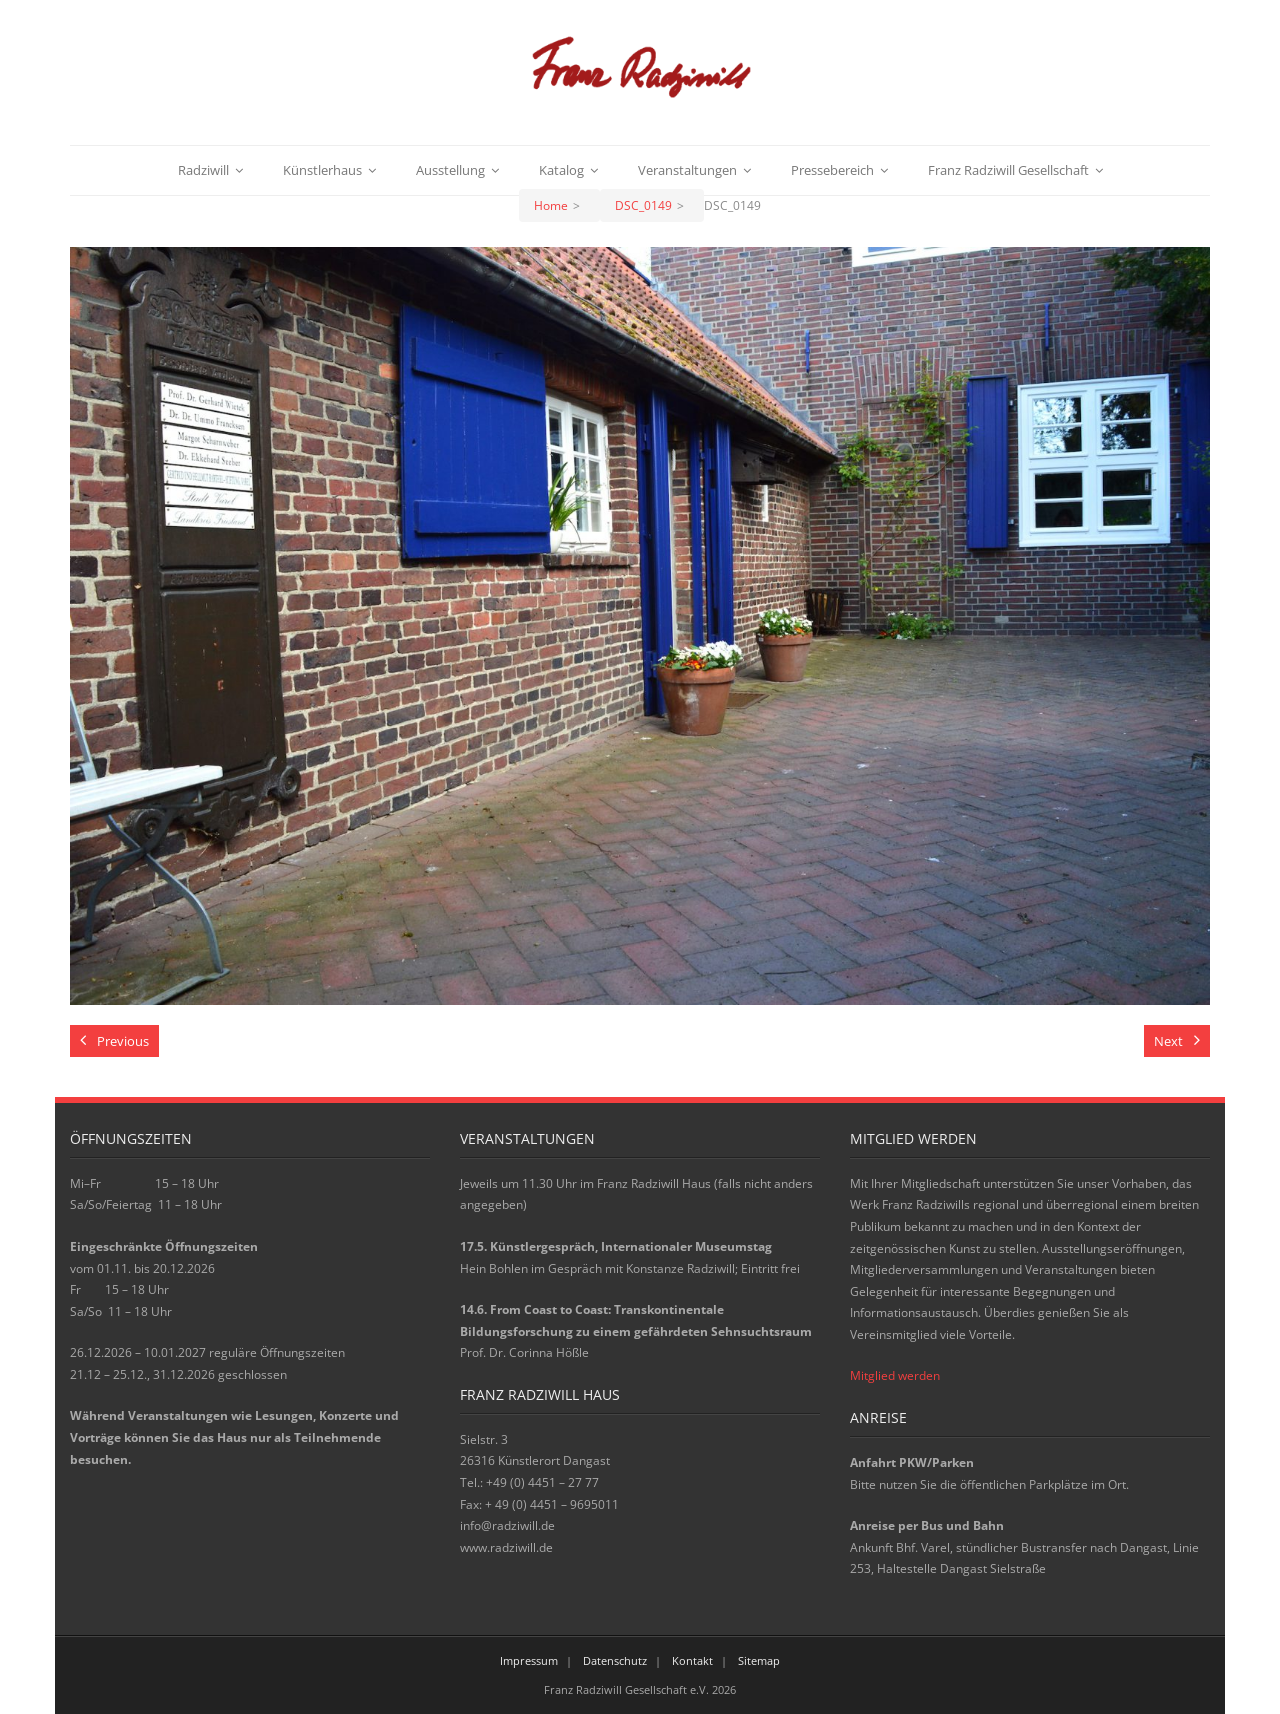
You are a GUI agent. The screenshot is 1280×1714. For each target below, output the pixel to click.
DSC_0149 (643, 205)
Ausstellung (450, 170)
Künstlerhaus (322, 170)
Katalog (561, 170)
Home (551, 205)
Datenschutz (615, 1660)
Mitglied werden (895, 1375)
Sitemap (759, 1660)
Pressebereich (832, 170)
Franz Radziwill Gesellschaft (1008, 170)
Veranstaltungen (687, 170)
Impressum (529, 1660)
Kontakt (692, 1660)
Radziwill (203, 170)
